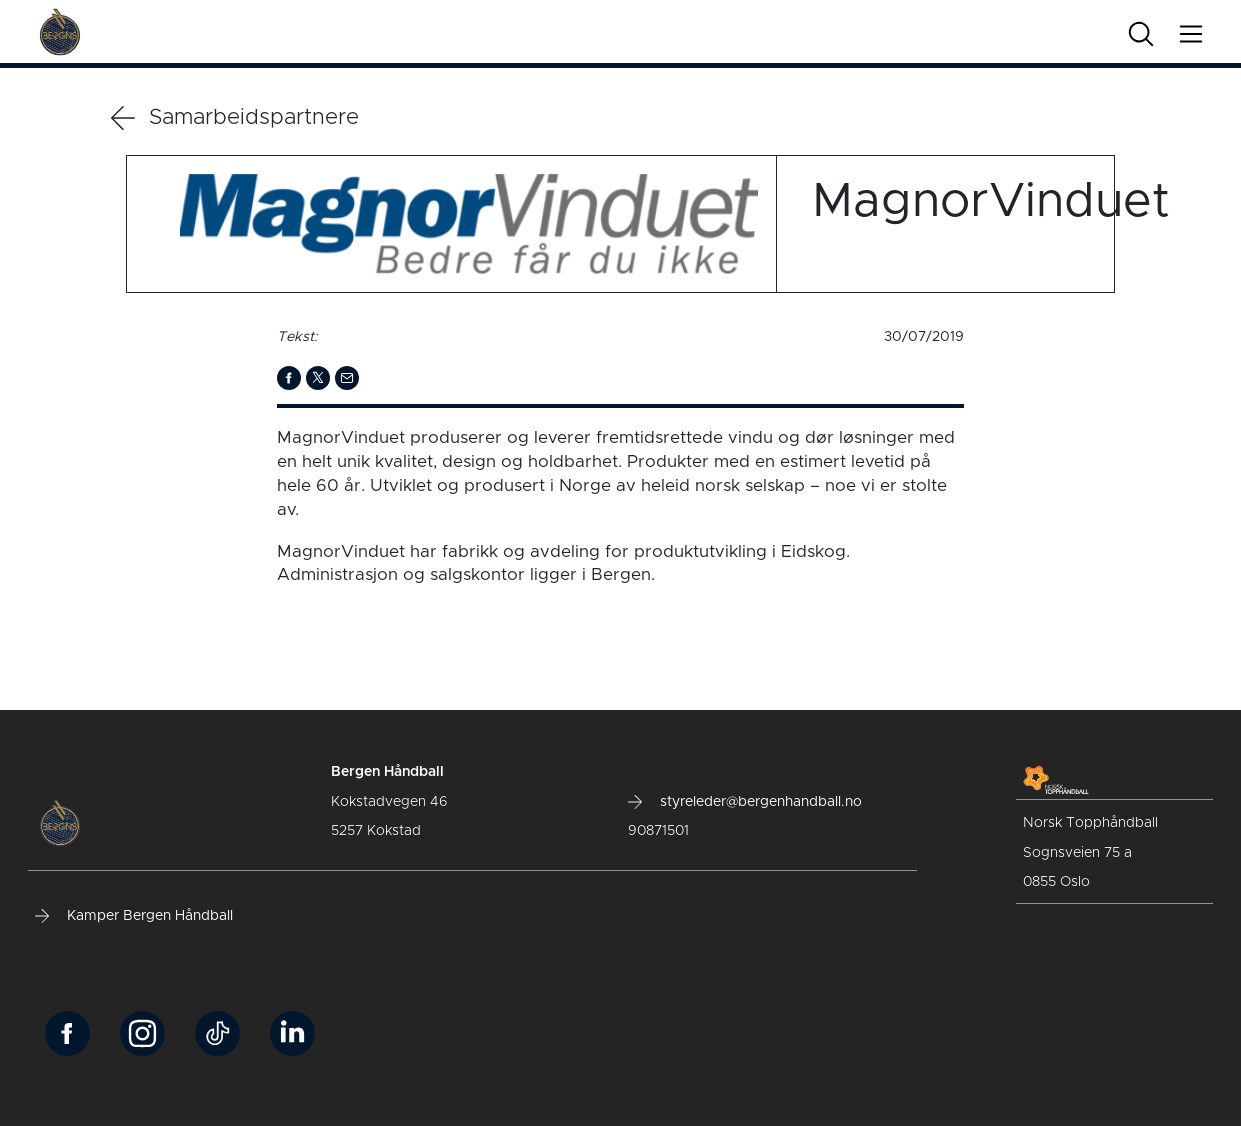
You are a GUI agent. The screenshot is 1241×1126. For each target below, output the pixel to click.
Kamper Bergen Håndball (134, 916)
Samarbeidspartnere (235, 118)
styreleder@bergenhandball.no (745, 802)
